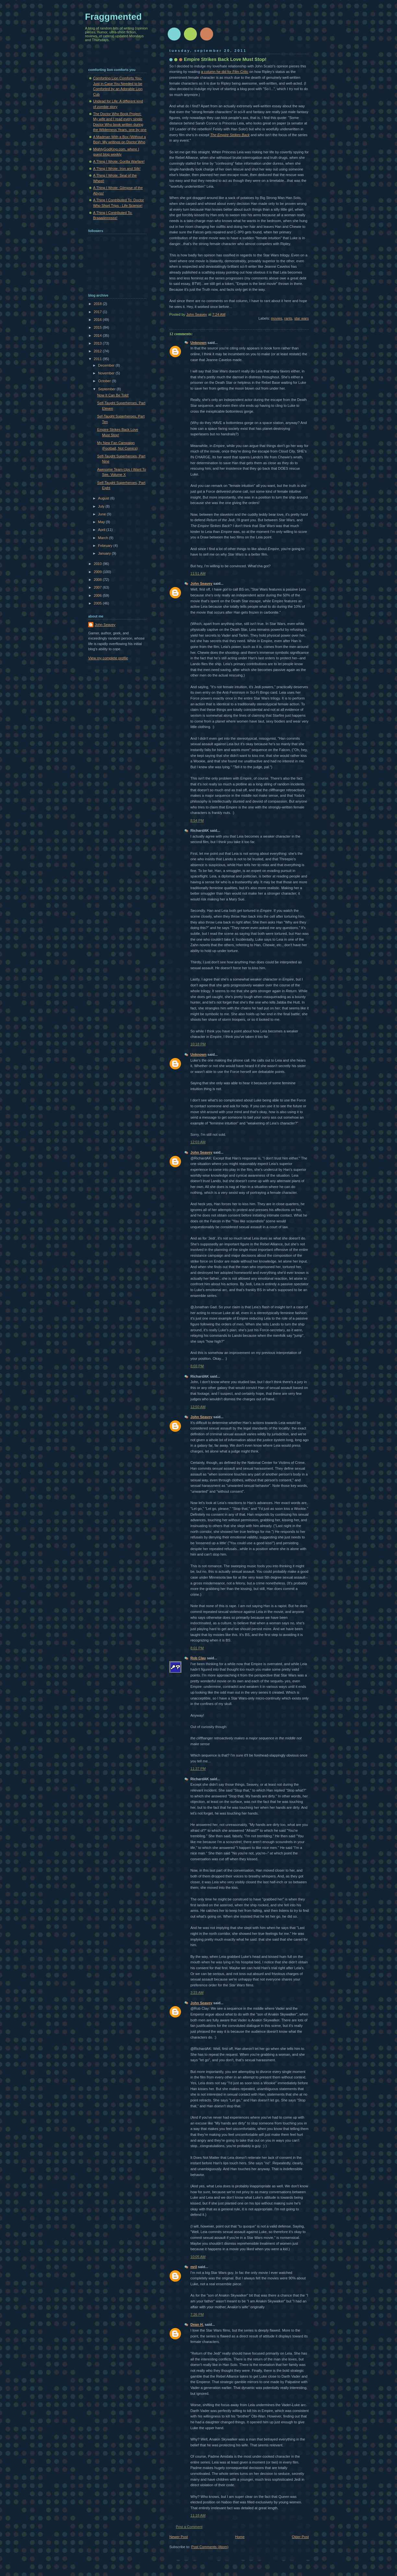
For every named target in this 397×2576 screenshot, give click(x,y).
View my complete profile (108, 658)
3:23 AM (197, 1992)
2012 (98, 351)
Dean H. (197, 2324)
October (105, 381)
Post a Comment (189, 2527)
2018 (98, 304)
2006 (98, 595)
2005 (98, 603)
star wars (301, 318)
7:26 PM (197, 2314)
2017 (98, 312)
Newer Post (178, 2537)
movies (276, 318)
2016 (98, 320)
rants (288, 318)
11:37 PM (198, 1768)
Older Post (300, 2537)
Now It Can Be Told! (113, 395)
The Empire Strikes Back (230, 135)
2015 (98, 327)
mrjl (193, 2267)
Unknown (198, 343)
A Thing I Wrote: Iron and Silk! (116, 169)
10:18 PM (198, 1044)
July (101, 506)
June (102, 514)
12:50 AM (198, 1407)
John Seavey (201, 583)
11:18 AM (198, 2515)
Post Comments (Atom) (210, 2547)
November (106, 373)
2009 (98, 572)
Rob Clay (198, 1658)
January (105, 553)
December (106, 365)
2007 (98, 587)
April (102, 530)
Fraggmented (113, 17)
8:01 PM (197, 1648)
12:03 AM (198, 1142)
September (107, 389)
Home (240, 2537)
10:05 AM (198, 2257)
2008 (98, 580)
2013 (98, 343)
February (105, 545)
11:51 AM (198, 573)
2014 (98, 335)
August (104, 498)
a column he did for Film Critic (224, 72)
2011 (98, 359)
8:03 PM (197, 1366)
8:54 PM (197, 820)
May (102, 522)
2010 (98, 564)
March (103, 538)
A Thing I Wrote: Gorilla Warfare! (119, 161)
